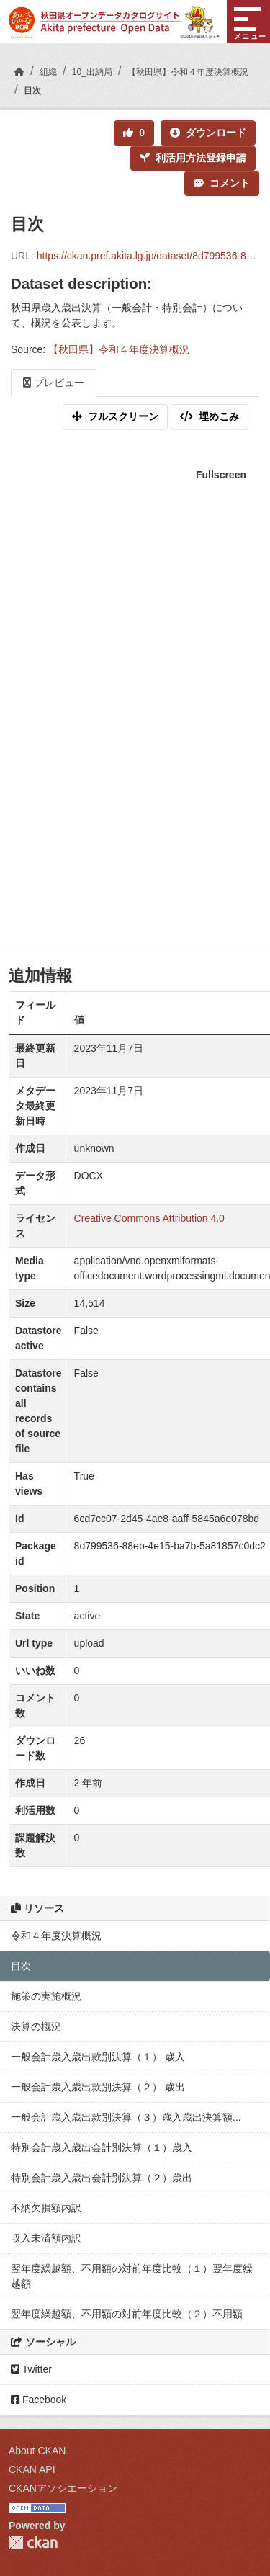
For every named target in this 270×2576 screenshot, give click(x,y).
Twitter (31, 2369)
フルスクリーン (115, 416)
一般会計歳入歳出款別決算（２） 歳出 (98, 2087)
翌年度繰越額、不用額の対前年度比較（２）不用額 (127, 2314)
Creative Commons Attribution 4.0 (149, 1218)
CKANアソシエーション (63, 2488)
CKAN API (32, 2469)
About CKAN (37, 2450)
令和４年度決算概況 (56, 1935)
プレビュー (53, 382)
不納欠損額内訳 (46, 2208)
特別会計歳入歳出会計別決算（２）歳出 (101, 2177)
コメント (222, 183)
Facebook (38, 2399)
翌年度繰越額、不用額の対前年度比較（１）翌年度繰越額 (132, 2276)
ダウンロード (208, 132)
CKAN (33, 2542)
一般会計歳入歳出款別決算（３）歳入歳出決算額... (126, 2117)
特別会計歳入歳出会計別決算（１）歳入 (101, 2147)
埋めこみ (209, 416)
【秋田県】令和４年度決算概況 (187, 72)
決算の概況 (36, 2026)
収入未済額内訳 (46, 2238)
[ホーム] (19, 72)
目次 (32, 91)
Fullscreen (221, 474)
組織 (48, 72)
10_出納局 (92, 72)
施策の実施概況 (46, 1996)
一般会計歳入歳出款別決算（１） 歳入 (98, 2056)
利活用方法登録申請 (193, 158)
